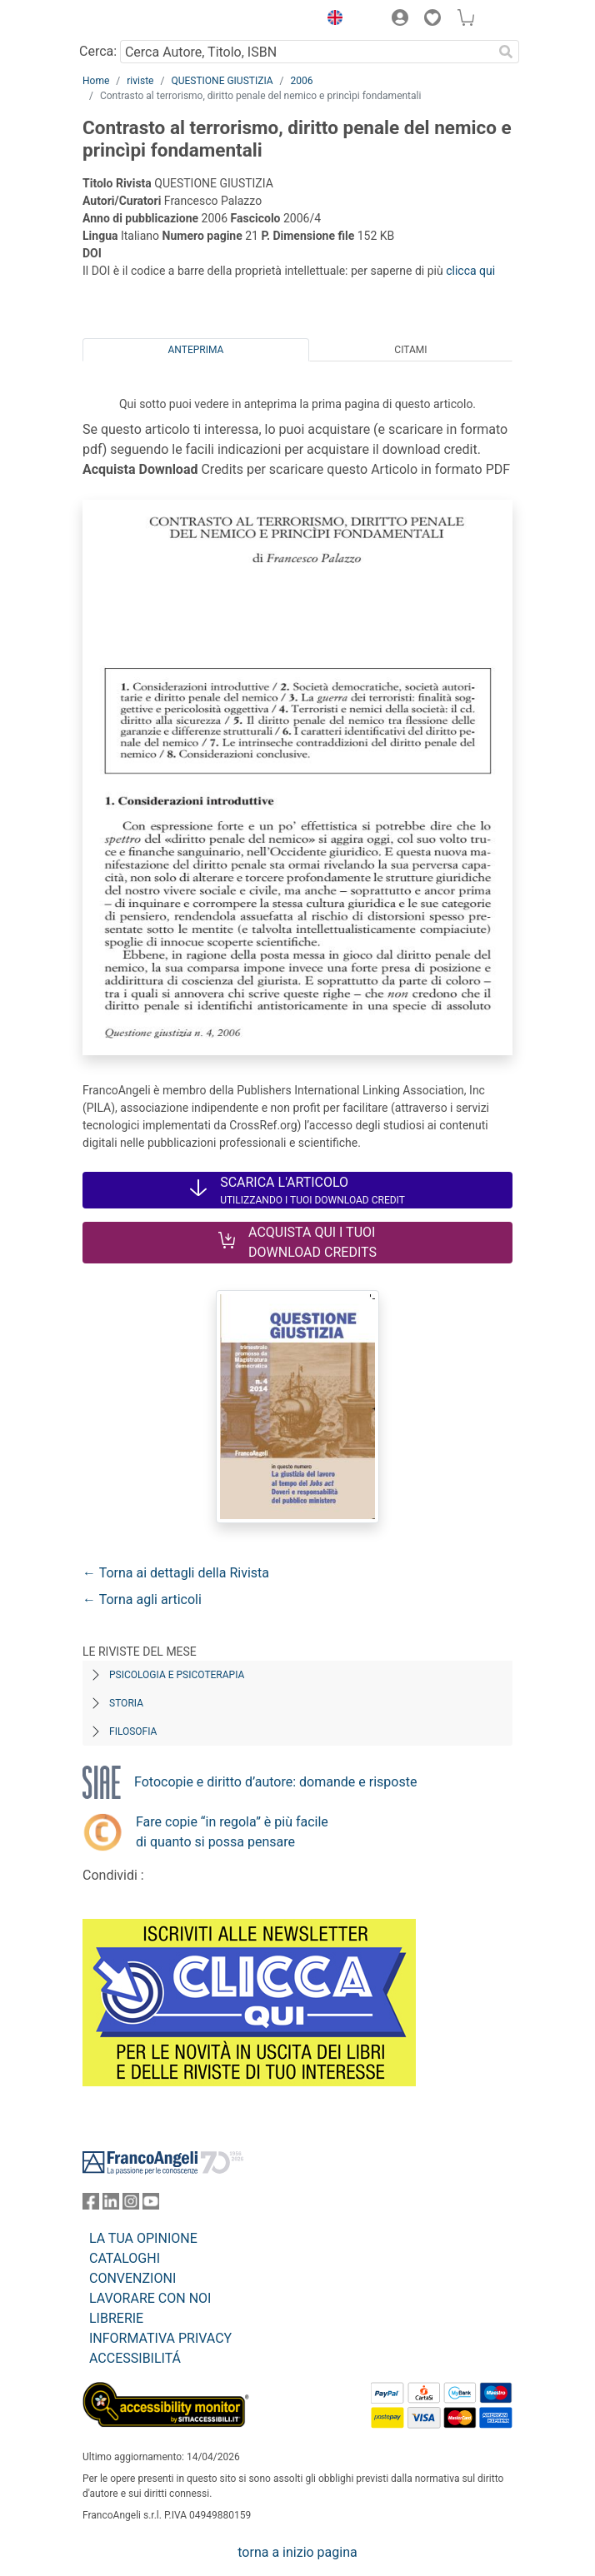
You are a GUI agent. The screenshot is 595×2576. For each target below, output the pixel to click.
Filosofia (133, 1731)
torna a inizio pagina (297, 2552)
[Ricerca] (505, 51)
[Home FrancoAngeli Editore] (139, 20)
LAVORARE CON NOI (150, 2298)
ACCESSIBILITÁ (135, 2358)
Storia (126, 1703)
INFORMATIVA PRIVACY (160, 2338)
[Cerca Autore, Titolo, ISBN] (306, 51)
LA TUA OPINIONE (143, 2238)
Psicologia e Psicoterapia (176, 1675)
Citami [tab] (410, 350)
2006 (302, 81)
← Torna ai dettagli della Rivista (175, 1573)
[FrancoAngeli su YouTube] (150, 2205)
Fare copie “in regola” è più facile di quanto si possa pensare (232, 1832)
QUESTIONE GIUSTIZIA (221, 81)
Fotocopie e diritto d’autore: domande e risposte (275, 1782)
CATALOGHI (124, 2258)
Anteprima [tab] (196, 350)
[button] (331, 20)
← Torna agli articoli (142, 1599)
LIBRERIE (116, 2318)
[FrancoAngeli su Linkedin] (110, 2205)
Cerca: (98, 51)
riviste (140, 81)
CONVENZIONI (132, 2278)
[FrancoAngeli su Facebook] (90, 2205)
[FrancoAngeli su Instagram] (130, 2205)
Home (95, 81)
